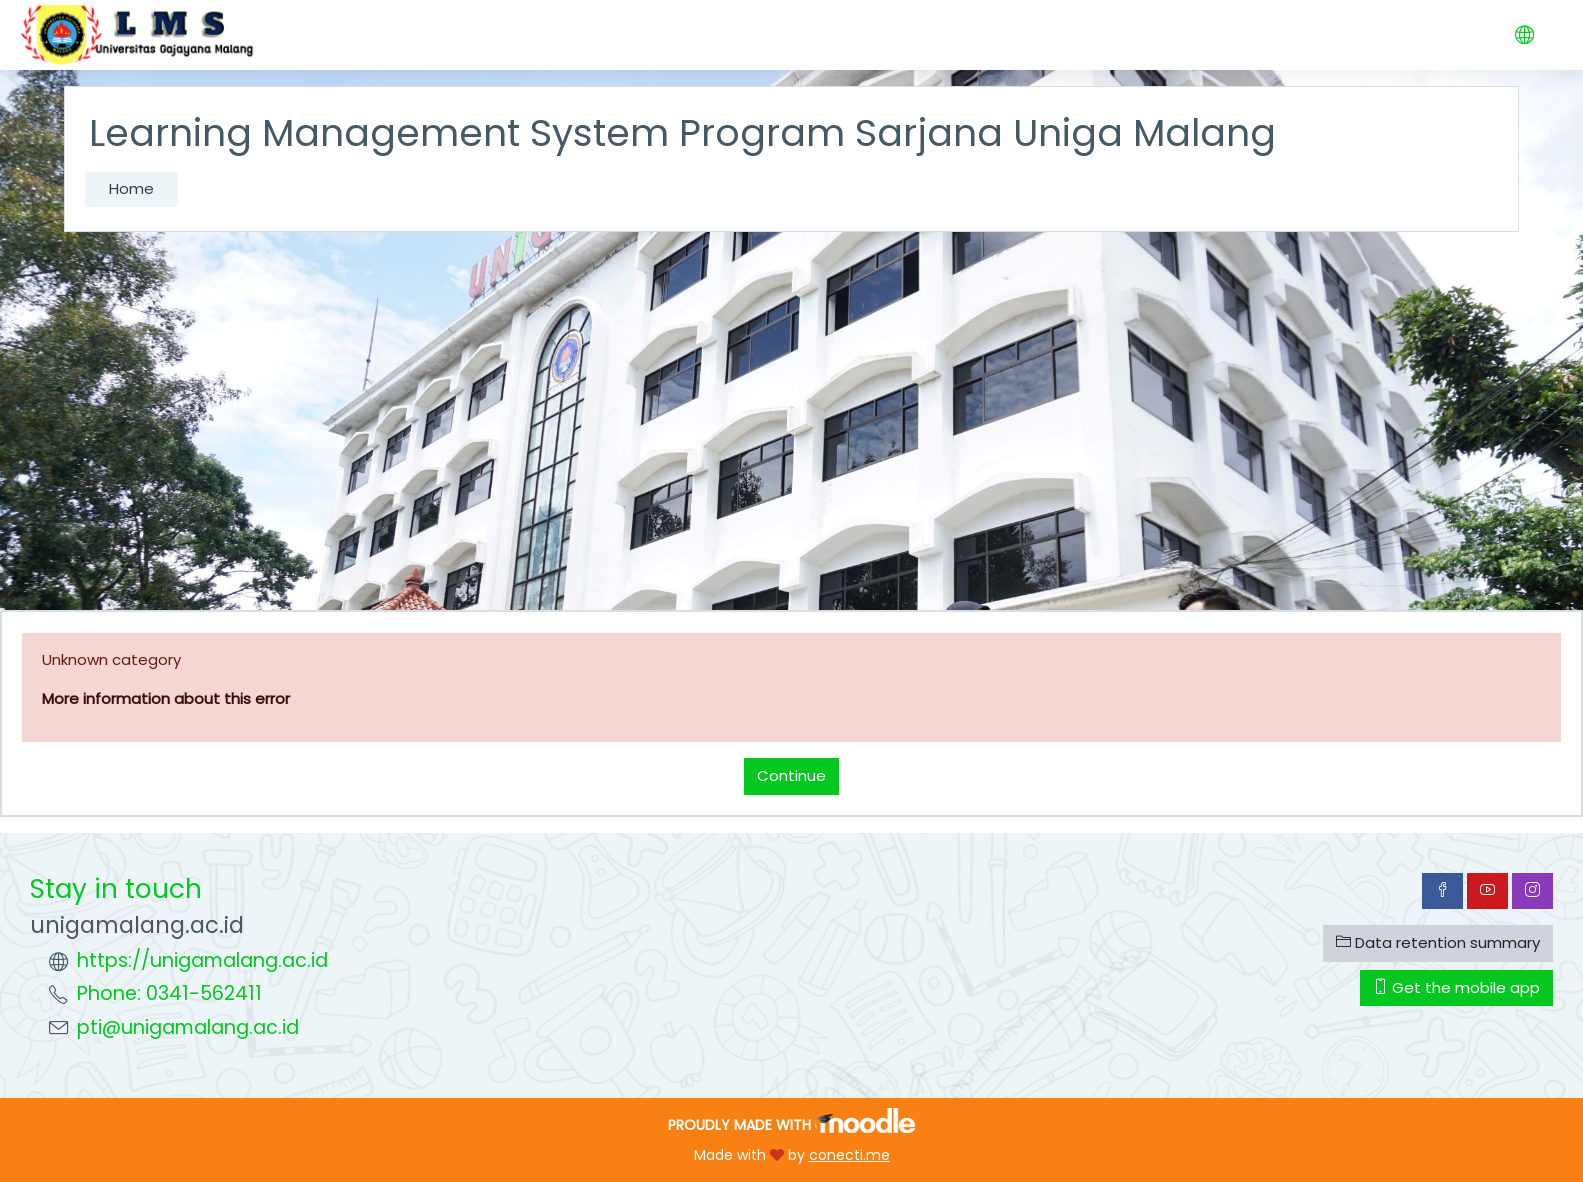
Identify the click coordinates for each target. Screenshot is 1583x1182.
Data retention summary (1438, 942)
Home (131, 188)
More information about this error (166, 698)
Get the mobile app (1456, 987)
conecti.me (849, 1155)
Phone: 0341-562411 (169, 993)
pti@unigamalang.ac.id (188, 1027)
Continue (791, 775)
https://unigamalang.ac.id (202, 960)
